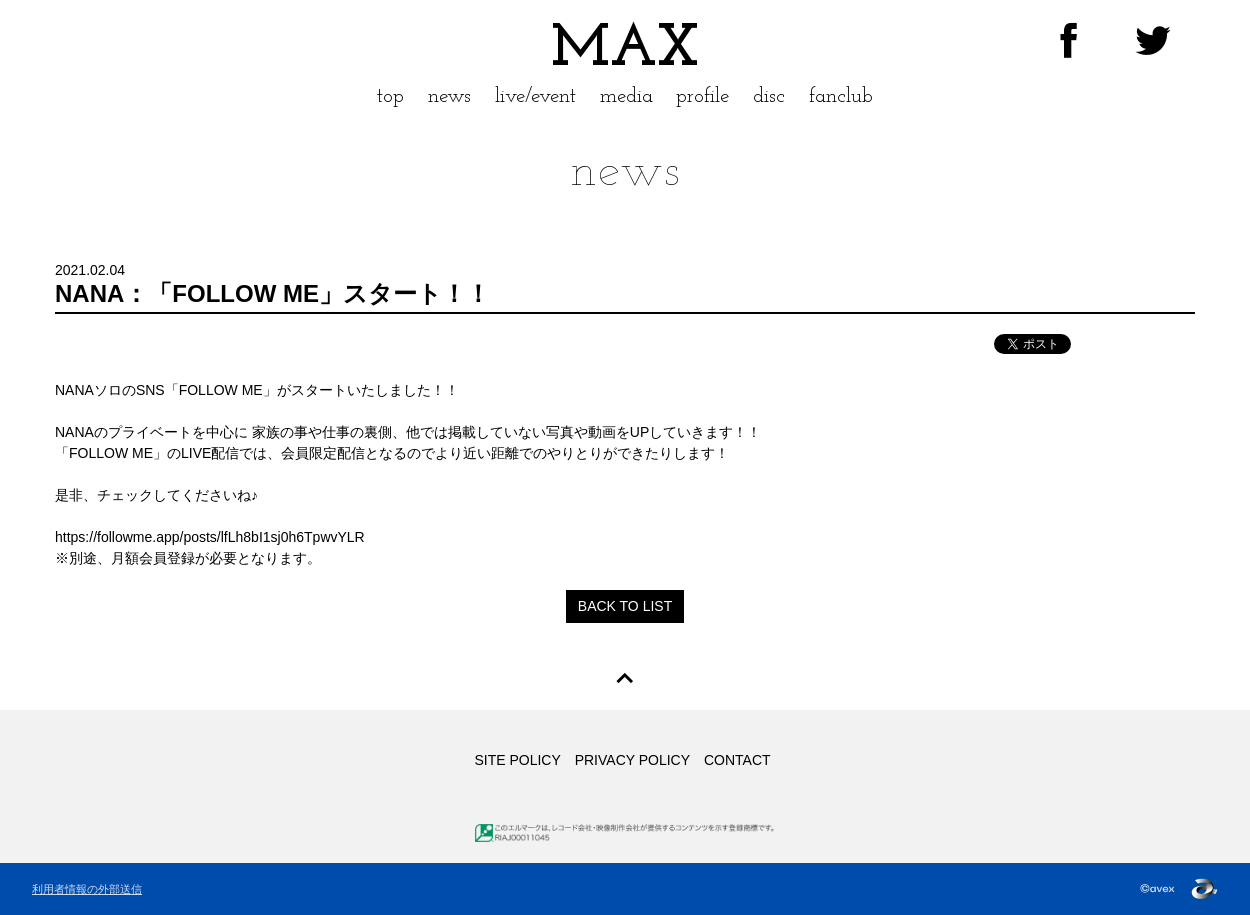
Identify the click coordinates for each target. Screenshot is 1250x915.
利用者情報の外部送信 (87, 889)
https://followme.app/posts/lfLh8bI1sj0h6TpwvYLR (210, 537)
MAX (625, 50)
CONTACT (737, 760)
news (449, 96)
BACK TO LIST (625, 606)
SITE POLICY (517, 760)
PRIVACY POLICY (632, 760)
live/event (535, 96)
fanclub (841, 96)
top (390, 96)
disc (769, 96)
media (626, 96)
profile (702, 96)
